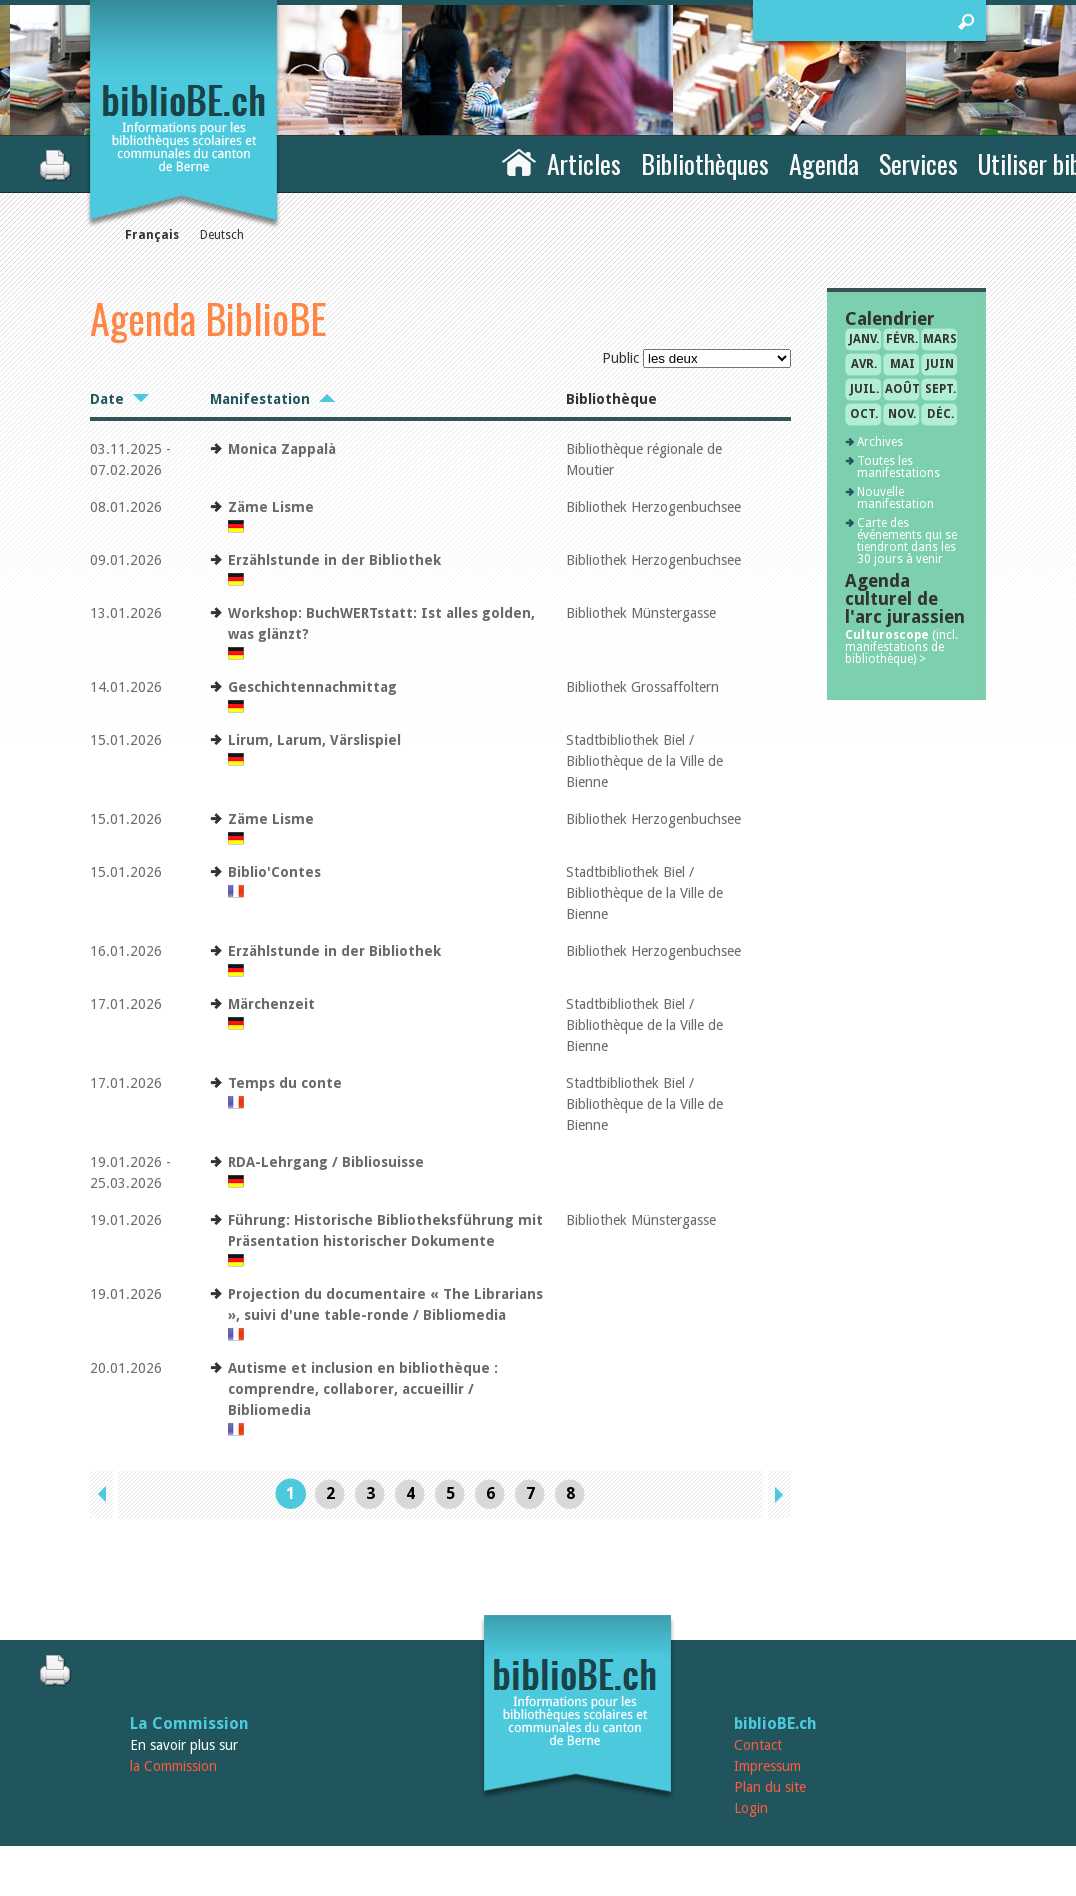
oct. (864, 414)
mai (902, 364)
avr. (864, 364)
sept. (940, 389)
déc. (940, 414)
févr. (902, 339)
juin (940, 364)
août (902, 389)
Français (152, 235)
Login (751, 1808)
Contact (758, 1745)
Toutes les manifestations (898, 467)
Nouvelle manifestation (895, 498)
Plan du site (770, 1787)
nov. (902, 414)
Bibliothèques (705, 163)
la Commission (173, 1766)
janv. (864, 339)
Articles (584, 163)
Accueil (519, 161)
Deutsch (222, 235)
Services (918, 163)
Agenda (824, 163)
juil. (864, 389)
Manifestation (260, 399)
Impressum (767, 1766)
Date (107, 399)
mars (940, 339)
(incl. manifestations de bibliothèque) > (901, 647)
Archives (880, 442)
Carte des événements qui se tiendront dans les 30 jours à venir (907, 541)
